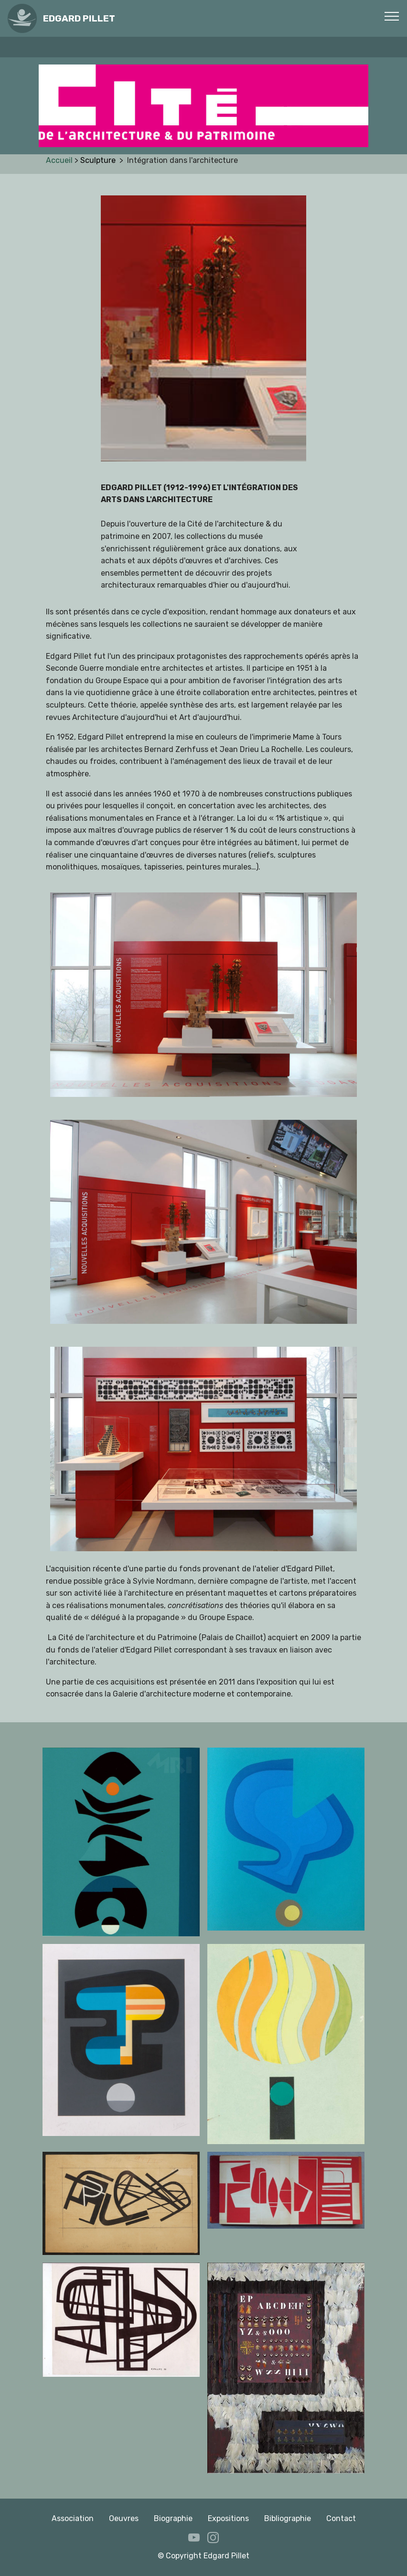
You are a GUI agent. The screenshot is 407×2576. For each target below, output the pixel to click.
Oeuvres (124, 2518)
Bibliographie (287, 2518)
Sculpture (99, 160)
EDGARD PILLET (79, 18)
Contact (341, 2518)
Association (73, 2518)
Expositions (228, 2518)
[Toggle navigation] (392, 15)
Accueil (60, 160)
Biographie (173, 2518)
